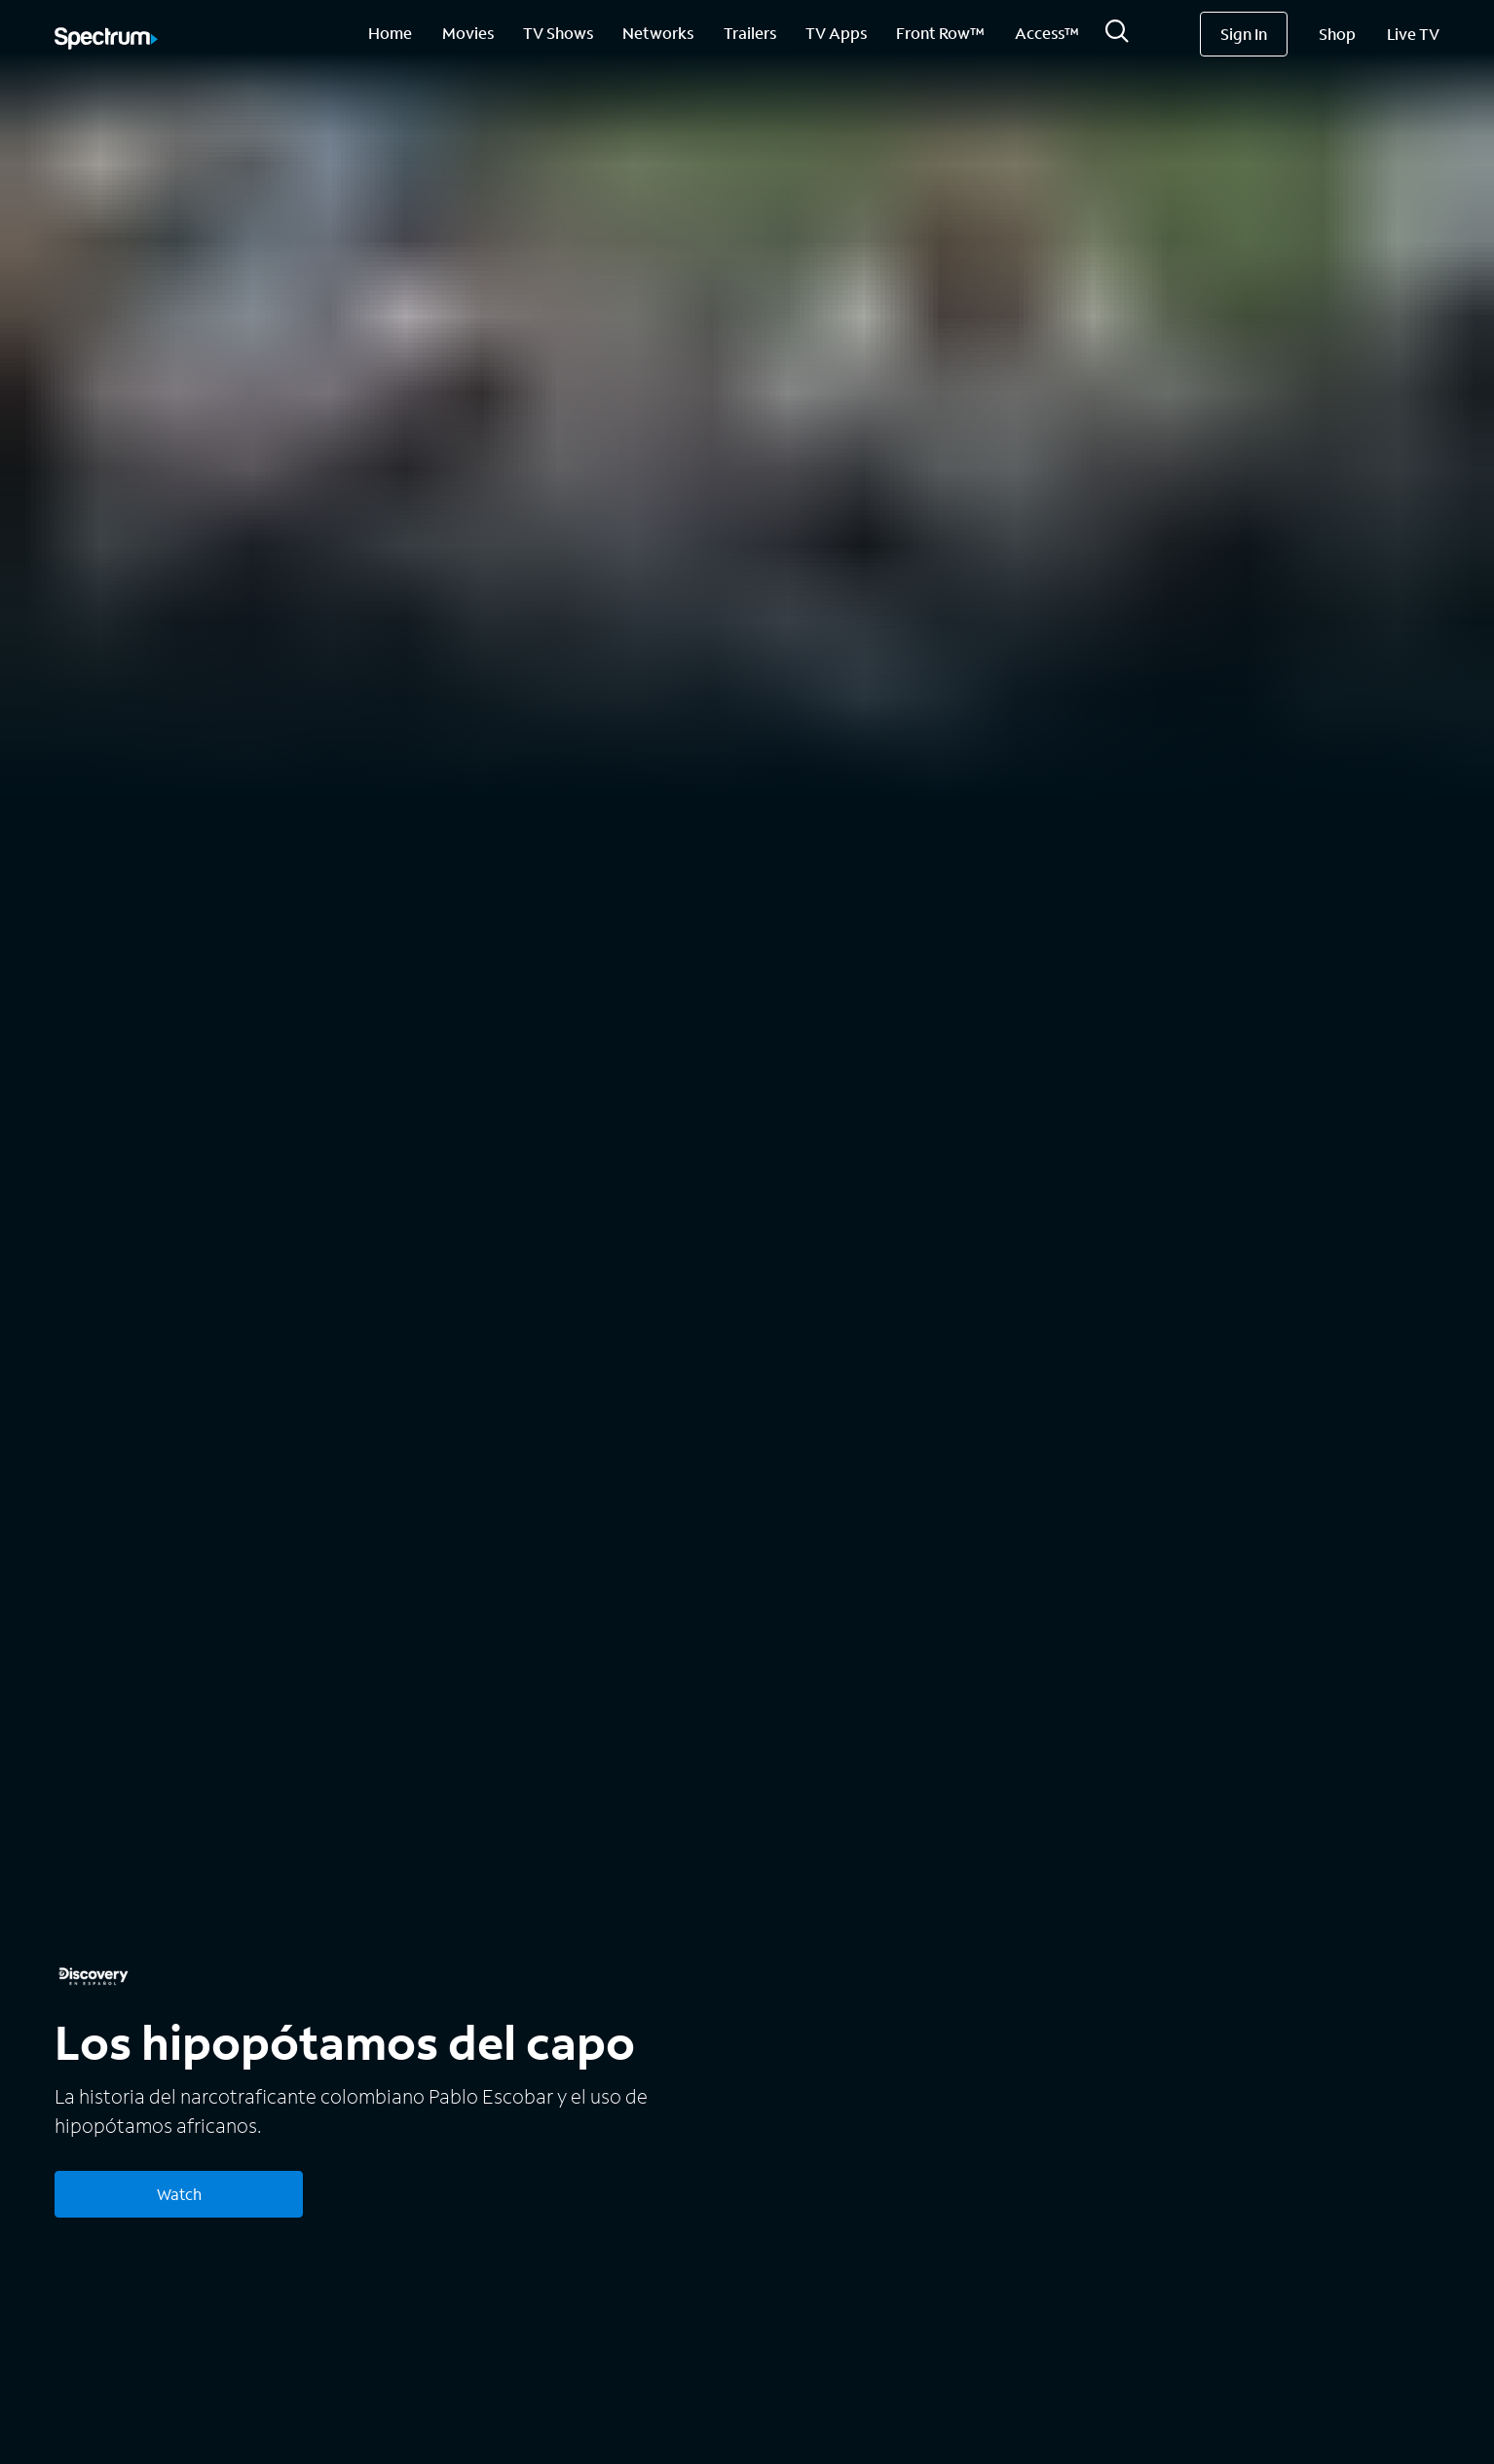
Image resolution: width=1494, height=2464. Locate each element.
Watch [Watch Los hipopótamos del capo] (179, 2194)
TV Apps (836, 32)
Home (390, 32)
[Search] (1117, 36)
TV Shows (558, 32)
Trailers (750, 32)
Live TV (1413, 33)
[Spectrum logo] (106, 40)
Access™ (1047, 32)
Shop (1337, 33)
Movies (468, 32)
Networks (657, 32)
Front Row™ (940, 32)
